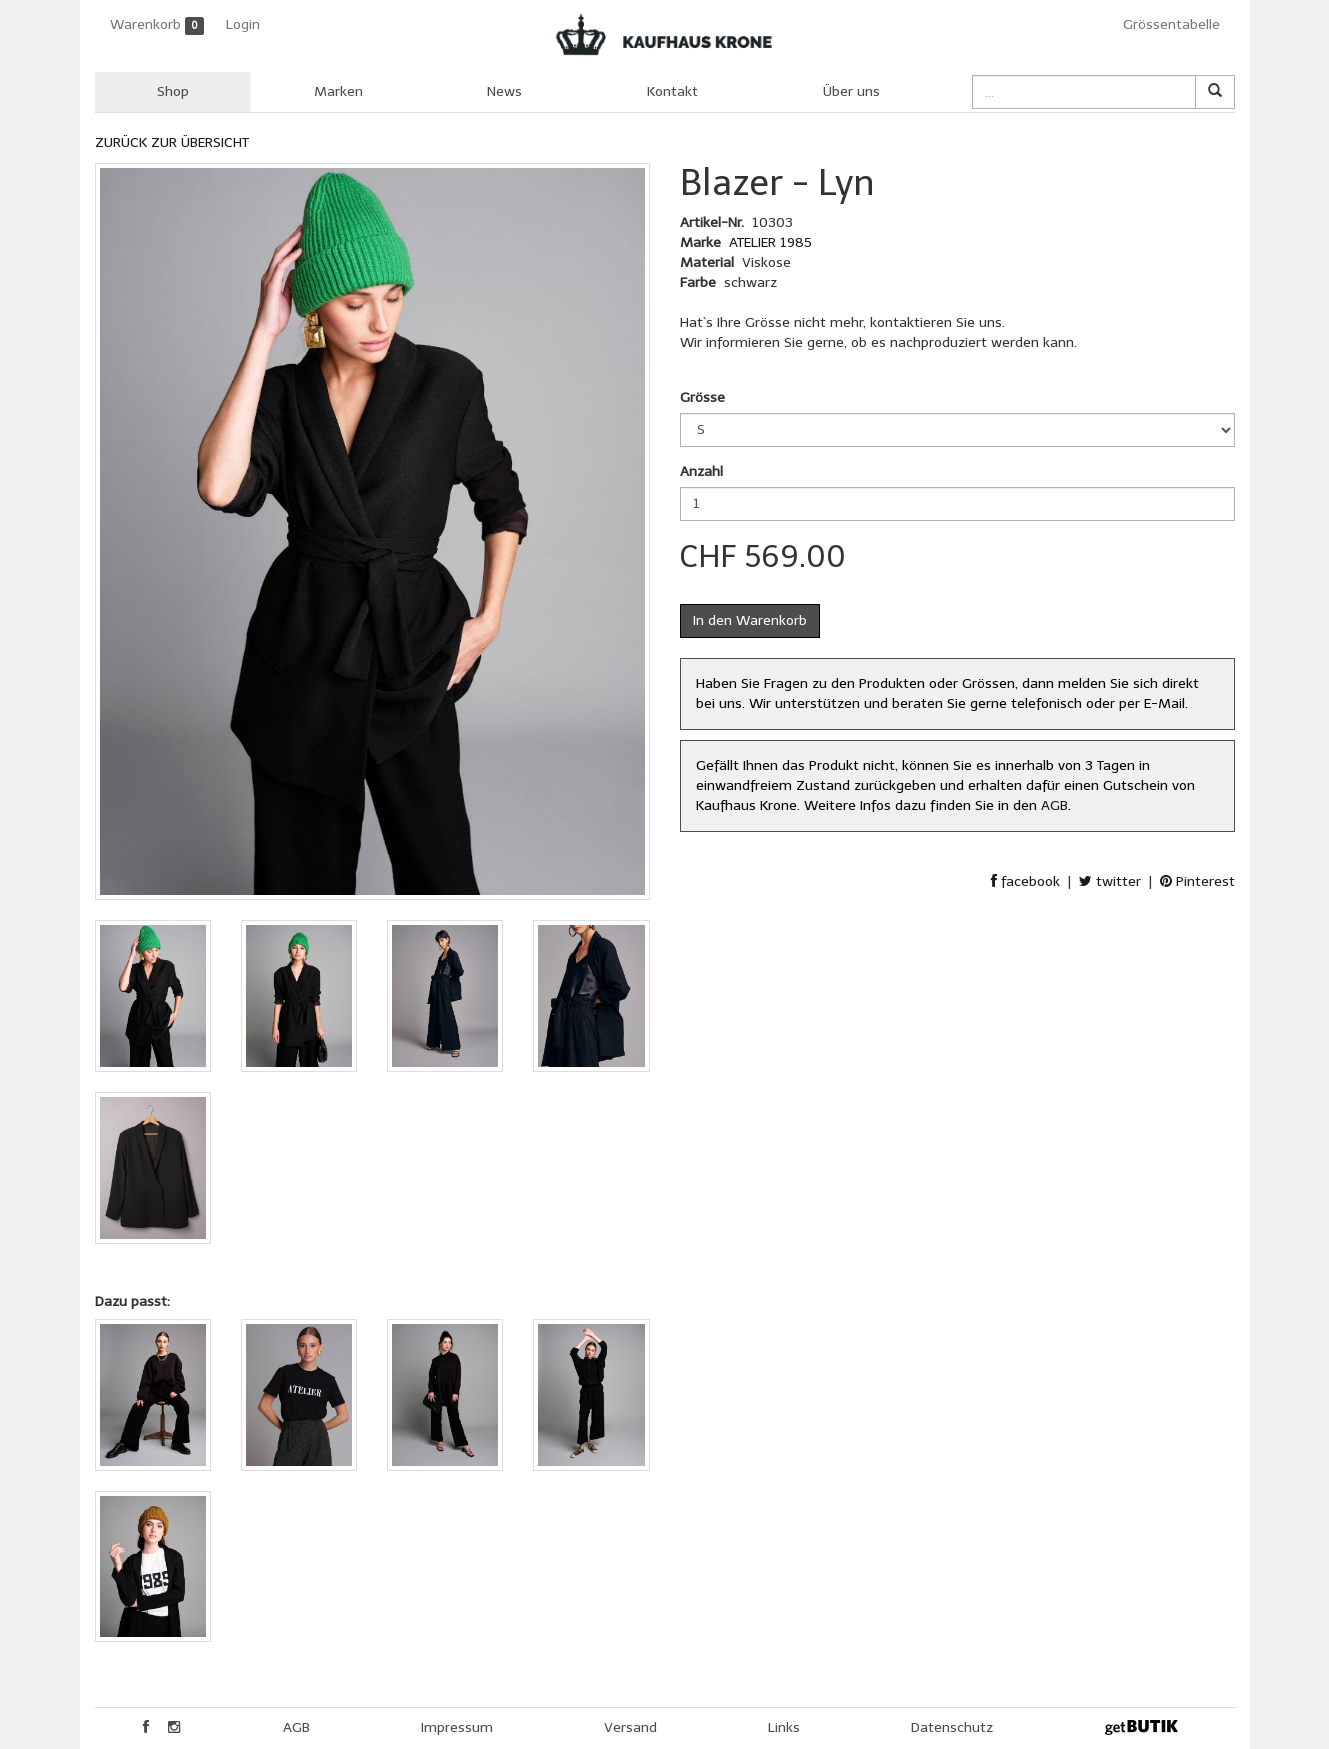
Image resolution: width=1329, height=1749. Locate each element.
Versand (630, 1727)
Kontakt (672, 91)
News (504, 91)
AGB (1054, 805)
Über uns (851, 91)
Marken (338, 91)
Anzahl (701, 471)
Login (243, 24)
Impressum (457, 1727)
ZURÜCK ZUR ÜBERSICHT (172, 142)
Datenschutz (952, 1727)
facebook (1025, 881)
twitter (1110, 881)
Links (784, 1727)
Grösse (702, 397)
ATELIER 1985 (770, 242)
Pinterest (1197, 881)
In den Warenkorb (750, 620)
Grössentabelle (1171, 24)
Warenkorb (157, 25)
